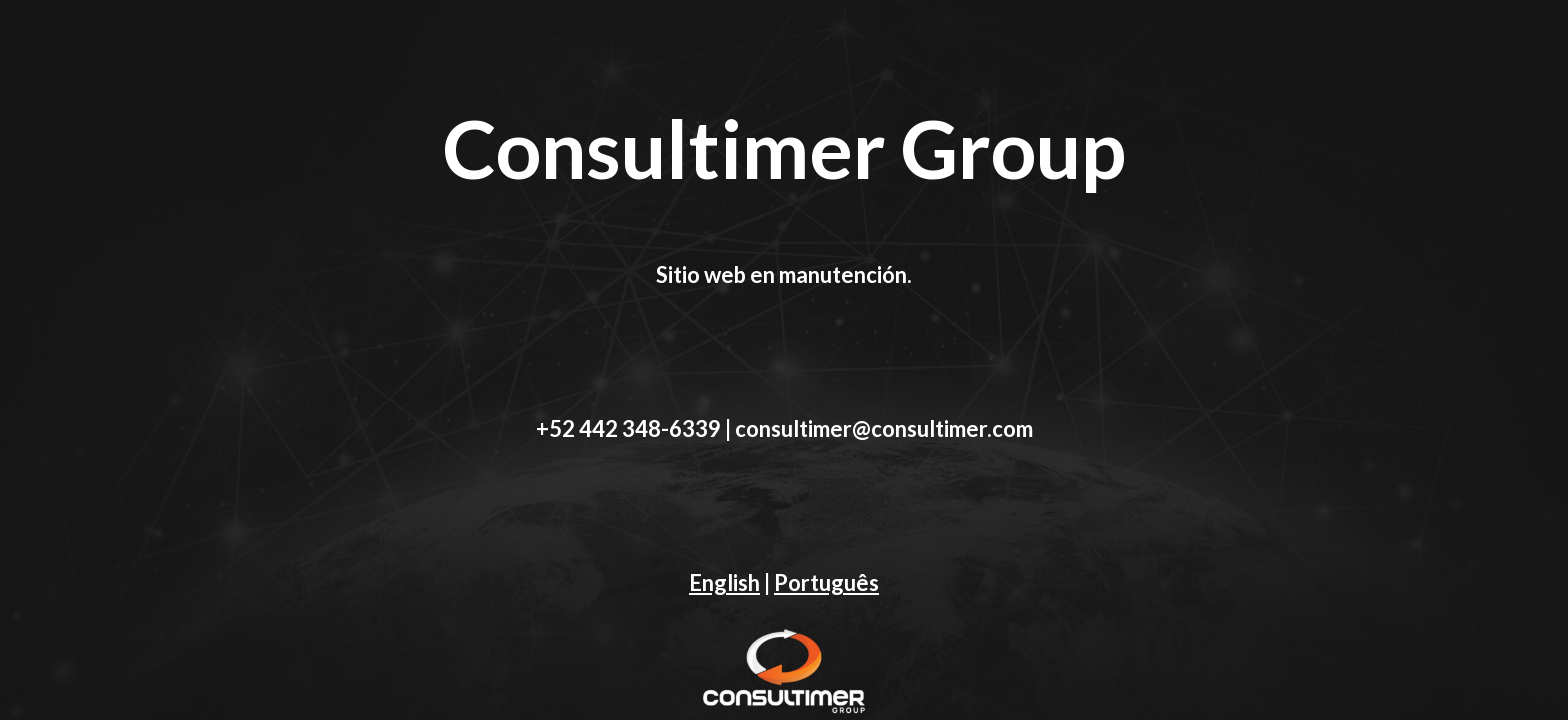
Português (826, 582)
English (724, 582)
